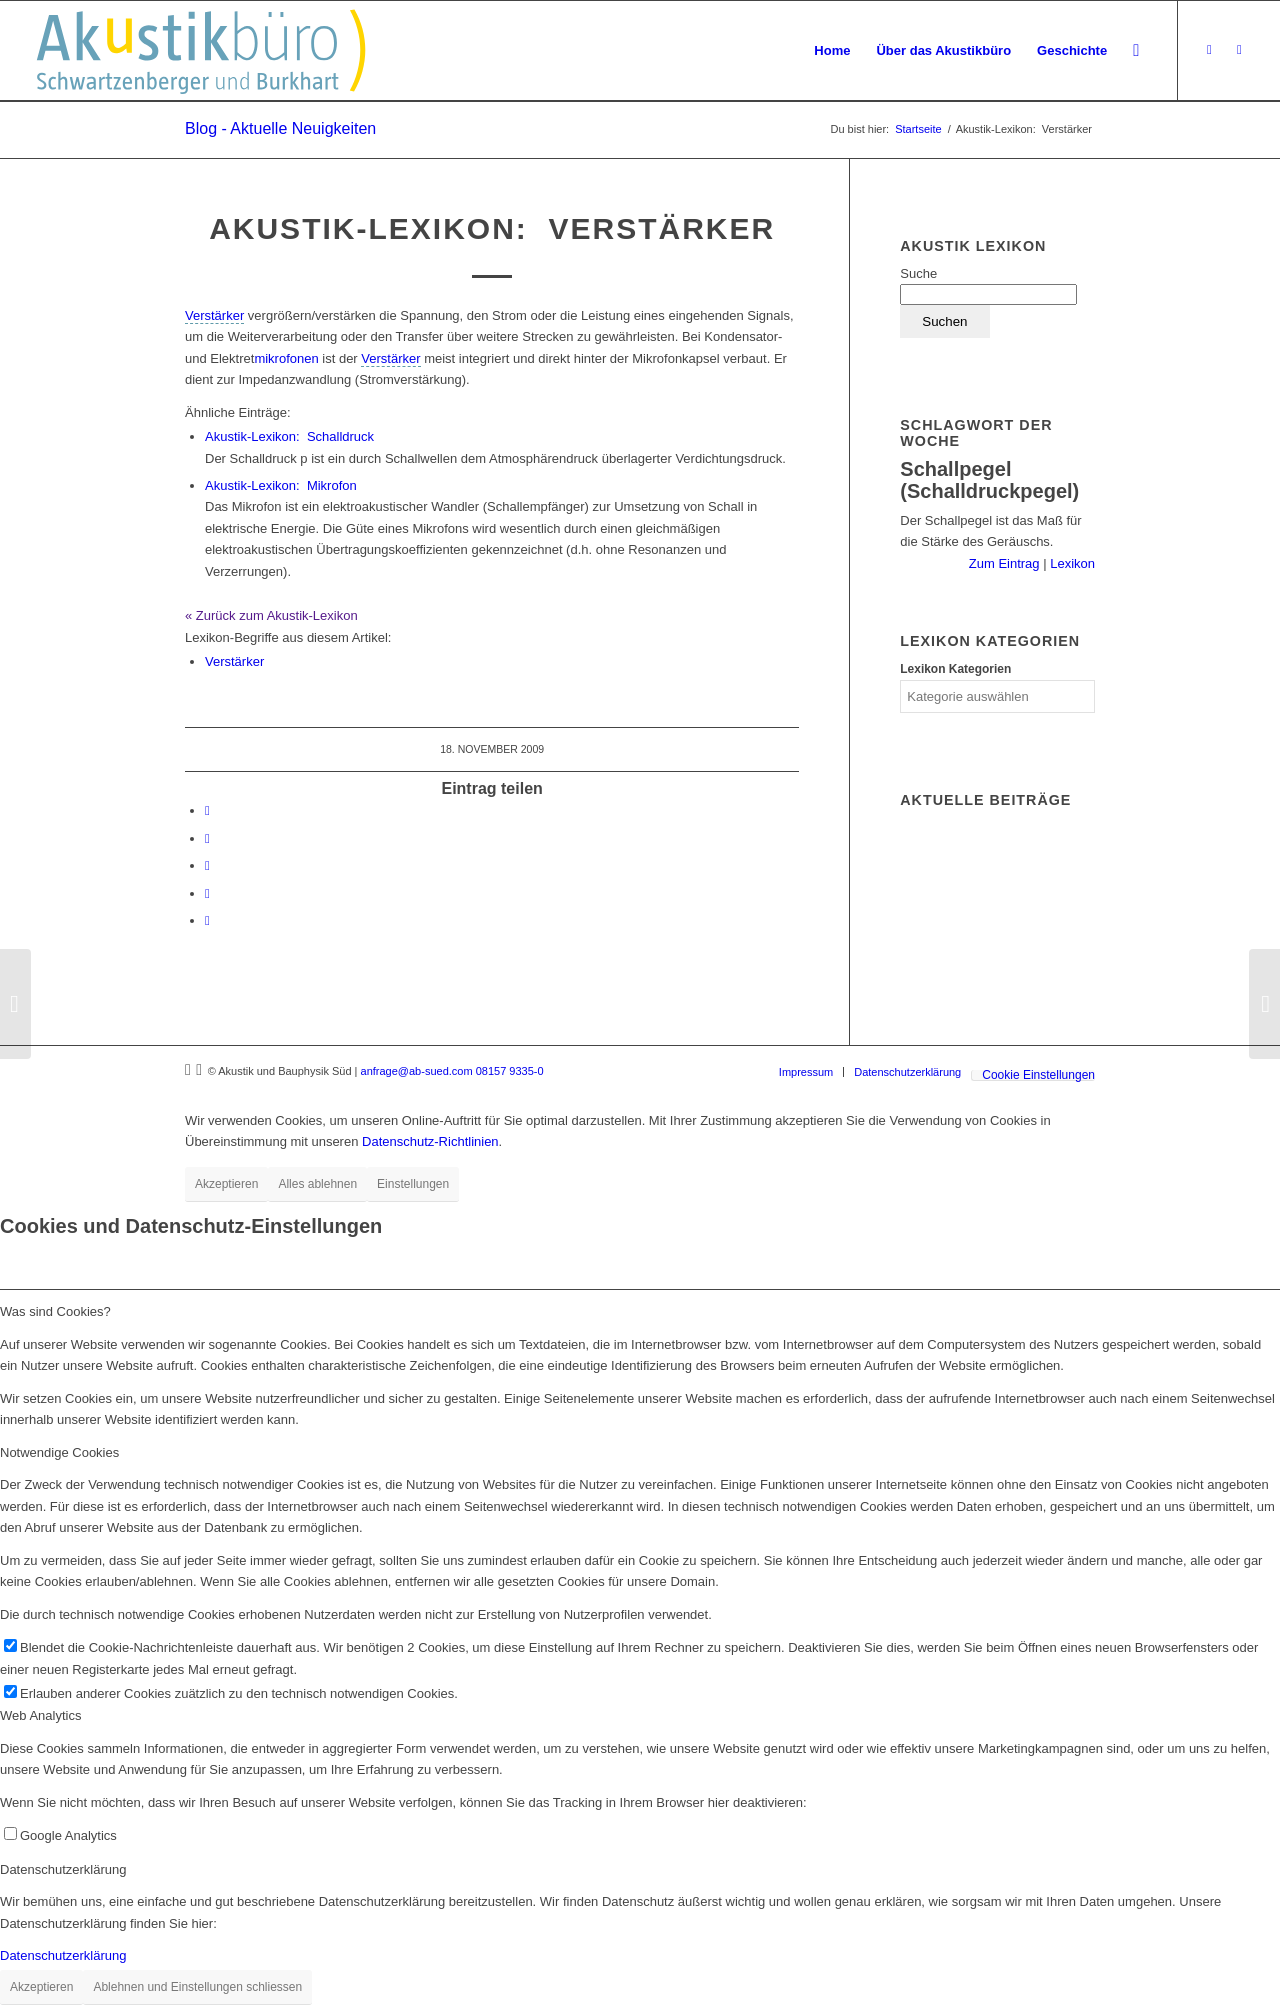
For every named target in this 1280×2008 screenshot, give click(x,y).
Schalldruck (289, 436)
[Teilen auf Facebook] (207, 810)
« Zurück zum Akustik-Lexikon (271, 615)
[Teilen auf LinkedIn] (207, 838)
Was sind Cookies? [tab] (55, 1311)
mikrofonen (286, 358)
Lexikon (1071, 563)
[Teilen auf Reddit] (207, 893)
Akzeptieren (226, 1184)
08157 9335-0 (510, 1071)
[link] (214, 316)
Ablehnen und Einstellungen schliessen (197, 1987)
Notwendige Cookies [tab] (59, 1452)
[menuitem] (832, 51)
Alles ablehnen (317, 1184)
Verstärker (234, 661)
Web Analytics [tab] (40, 1715)
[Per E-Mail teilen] (207, 920)
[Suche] (1136, 51)
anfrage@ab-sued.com (417, 1071)
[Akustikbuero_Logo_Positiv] (201, 51)
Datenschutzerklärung (63, 1955)
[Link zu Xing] (1209, 50)
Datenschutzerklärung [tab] (63, 1869)
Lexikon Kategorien (955, 669)
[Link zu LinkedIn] (1239, 50)
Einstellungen (413, 1184)
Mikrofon (281, 485)
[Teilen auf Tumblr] (207, 865)
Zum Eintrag (1006, 563)
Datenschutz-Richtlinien (430, 1141)
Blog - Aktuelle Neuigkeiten (280, 128)
